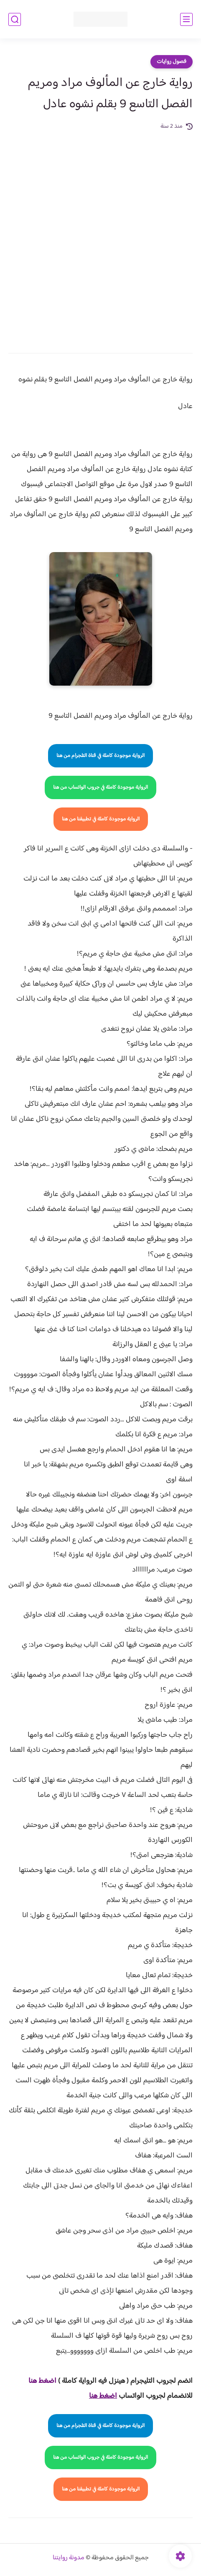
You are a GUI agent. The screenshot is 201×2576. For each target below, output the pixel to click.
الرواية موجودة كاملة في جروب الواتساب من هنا (100, 787)
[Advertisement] (100, 236)
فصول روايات (171, 62)
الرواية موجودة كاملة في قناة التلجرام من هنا (100, 755)
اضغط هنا (42, 2381)
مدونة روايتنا (68, 2557)
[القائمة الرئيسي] (186, 19)
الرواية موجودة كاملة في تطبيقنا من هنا (101, 819)
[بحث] (14, 19)
